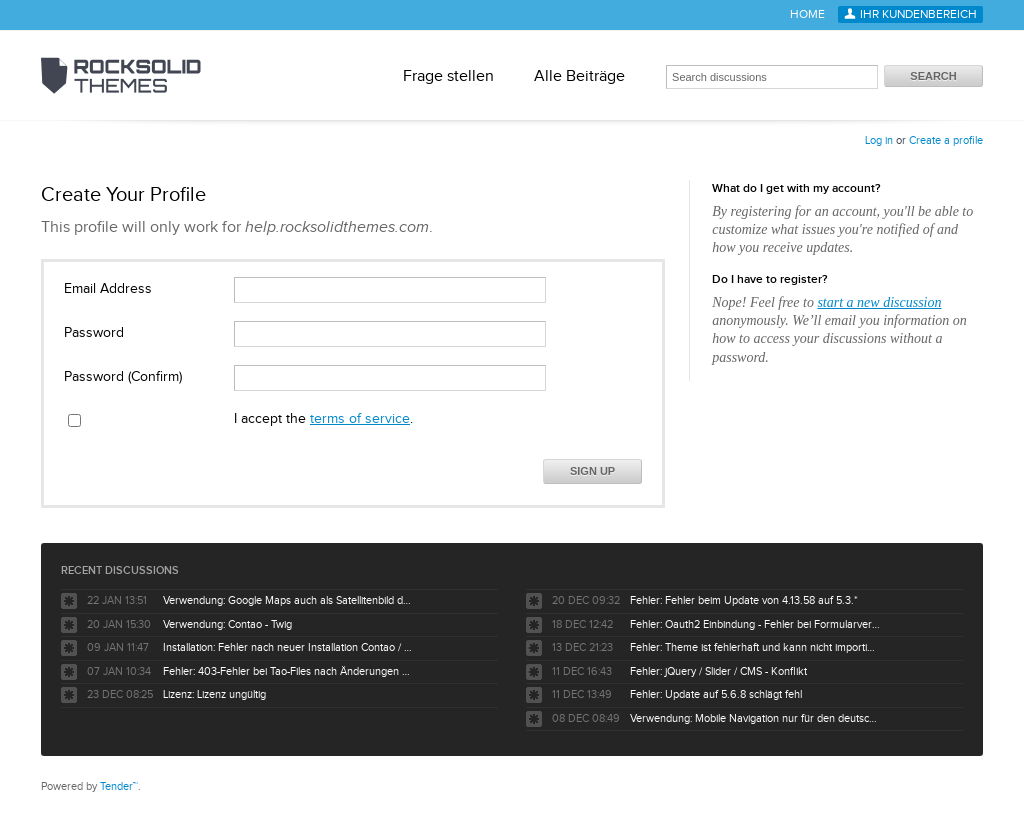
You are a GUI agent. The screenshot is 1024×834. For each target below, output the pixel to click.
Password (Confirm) (123, 377)
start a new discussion (879, 302)
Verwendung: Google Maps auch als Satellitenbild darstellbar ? (288, 600)
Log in (879, 140)
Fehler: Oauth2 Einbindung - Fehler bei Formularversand (755, 624)
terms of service (360, 419)
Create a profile (946, 140)
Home (807, 15)
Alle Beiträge (579, 76)
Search (933, 76)
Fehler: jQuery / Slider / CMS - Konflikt (718, 671)
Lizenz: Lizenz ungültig (214, 694)
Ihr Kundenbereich (918, 15)
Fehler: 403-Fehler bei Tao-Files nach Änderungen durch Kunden (288, 671)
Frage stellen (448, 76)
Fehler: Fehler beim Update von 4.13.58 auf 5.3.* (744, 600)
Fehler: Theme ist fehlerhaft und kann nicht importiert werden (755, 647)
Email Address (108, 289)
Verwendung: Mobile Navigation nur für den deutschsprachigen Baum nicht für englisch (755, 718)
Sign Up (592, 471)
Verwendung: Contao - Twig (227, 624)
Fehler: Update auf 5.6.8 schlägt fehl (716, 694)
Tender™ (119, 786)
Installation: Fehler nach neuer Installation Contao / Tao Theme (288, 647)
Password (94, 333)
